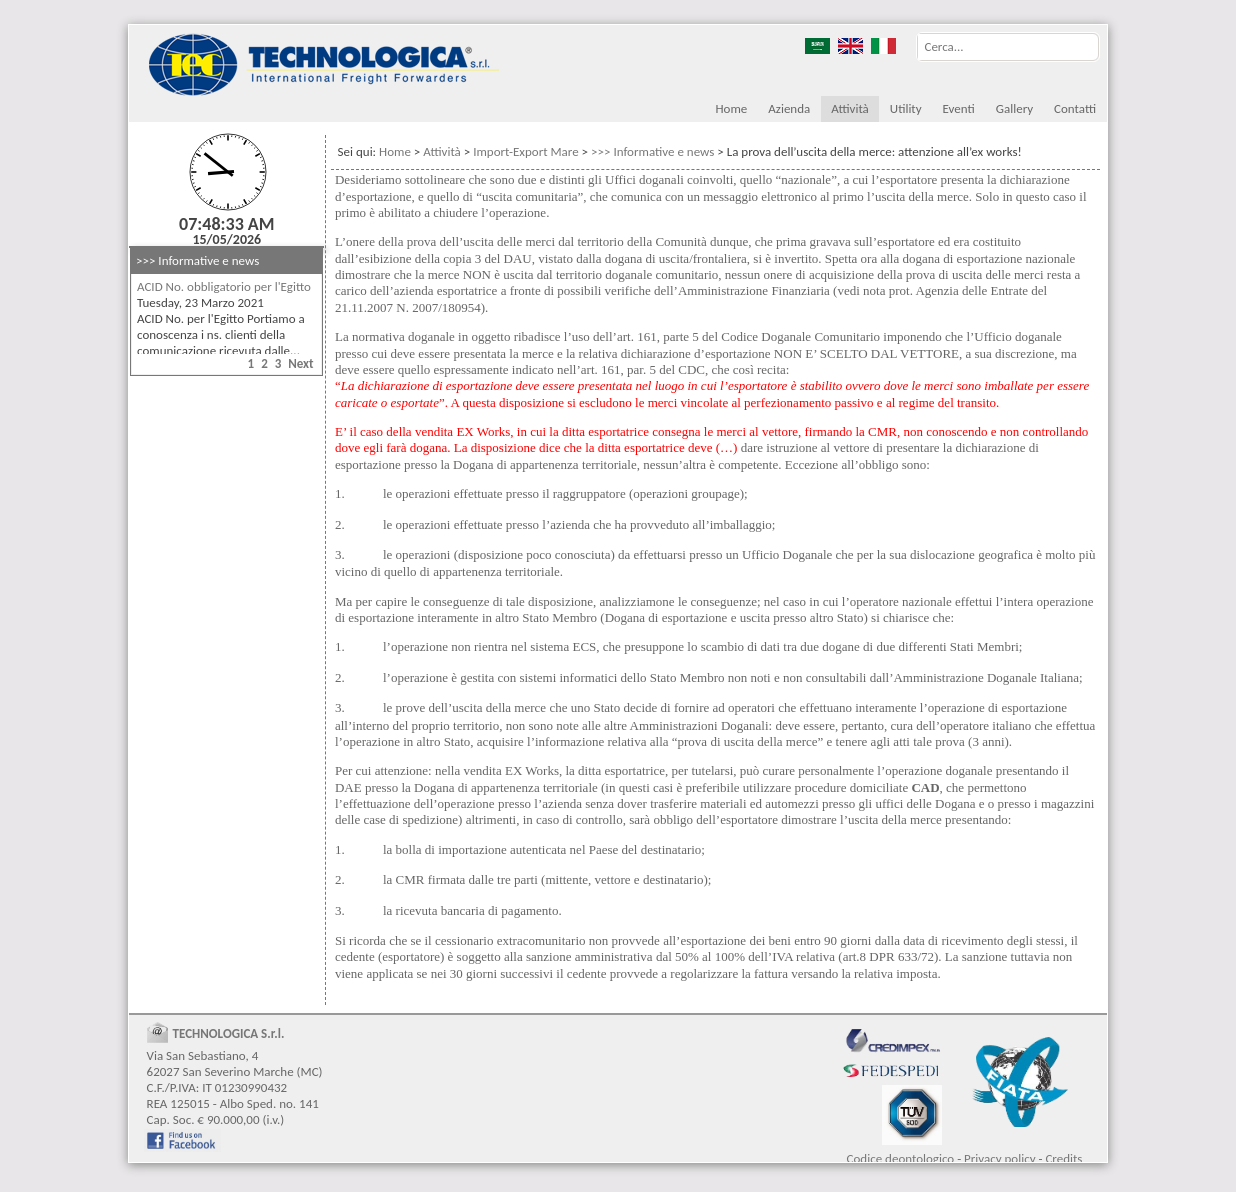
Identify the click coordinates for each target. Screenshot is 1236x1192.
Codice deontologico (901, 1158)
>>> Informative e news (197, 260)
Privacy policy (1000, 1158)
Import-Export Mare (525, 151)
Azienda (789, 108)
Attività (850, 108)
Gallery (1014, 108)
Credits (1063, 1158)
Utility (906, 108)
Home (731, 108)
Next (300, 363)
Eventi (959, 108)
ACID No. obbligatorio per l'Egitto (224, 286)
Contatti (1075, 108)
